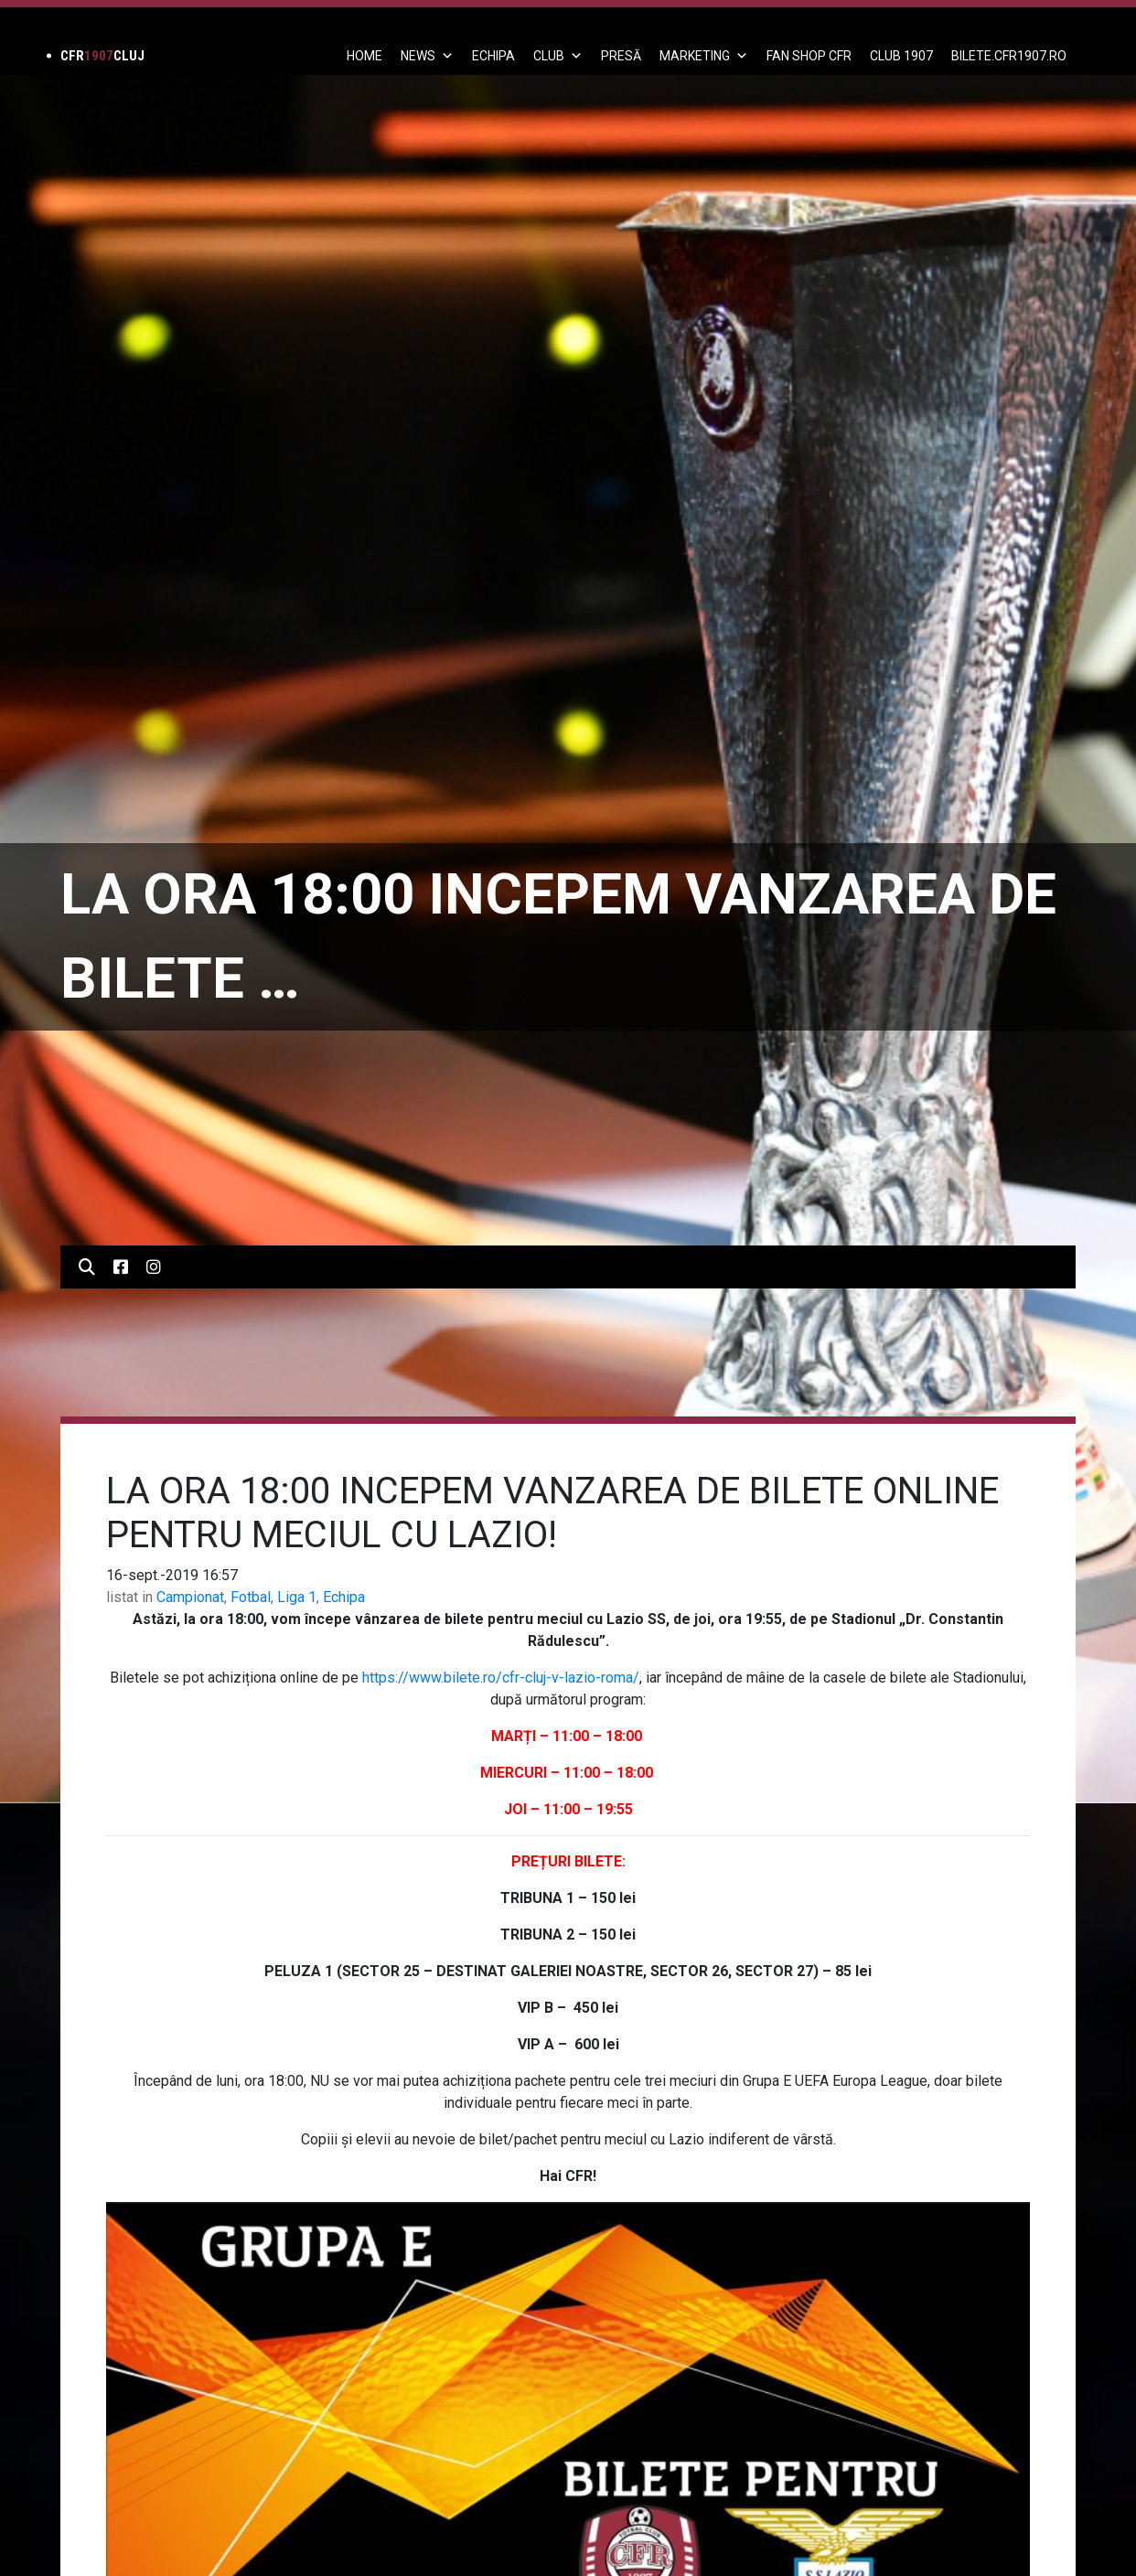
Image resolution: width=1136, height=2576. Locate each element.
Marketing (703, 56)
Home (364, 55)
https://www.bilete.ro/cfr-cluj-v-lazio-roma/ (500, 1677)
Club (558, 56)
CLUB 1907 (901, 55)
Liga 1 (296, 1597)
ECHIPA (493, 55)
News (427, 56)
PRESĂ (621, 55)
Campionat (190, 1597)
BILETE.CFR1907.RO (1008, 55)
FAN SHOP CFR (809, 55)
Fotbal (250, 1597)
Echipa (344, 1597)
